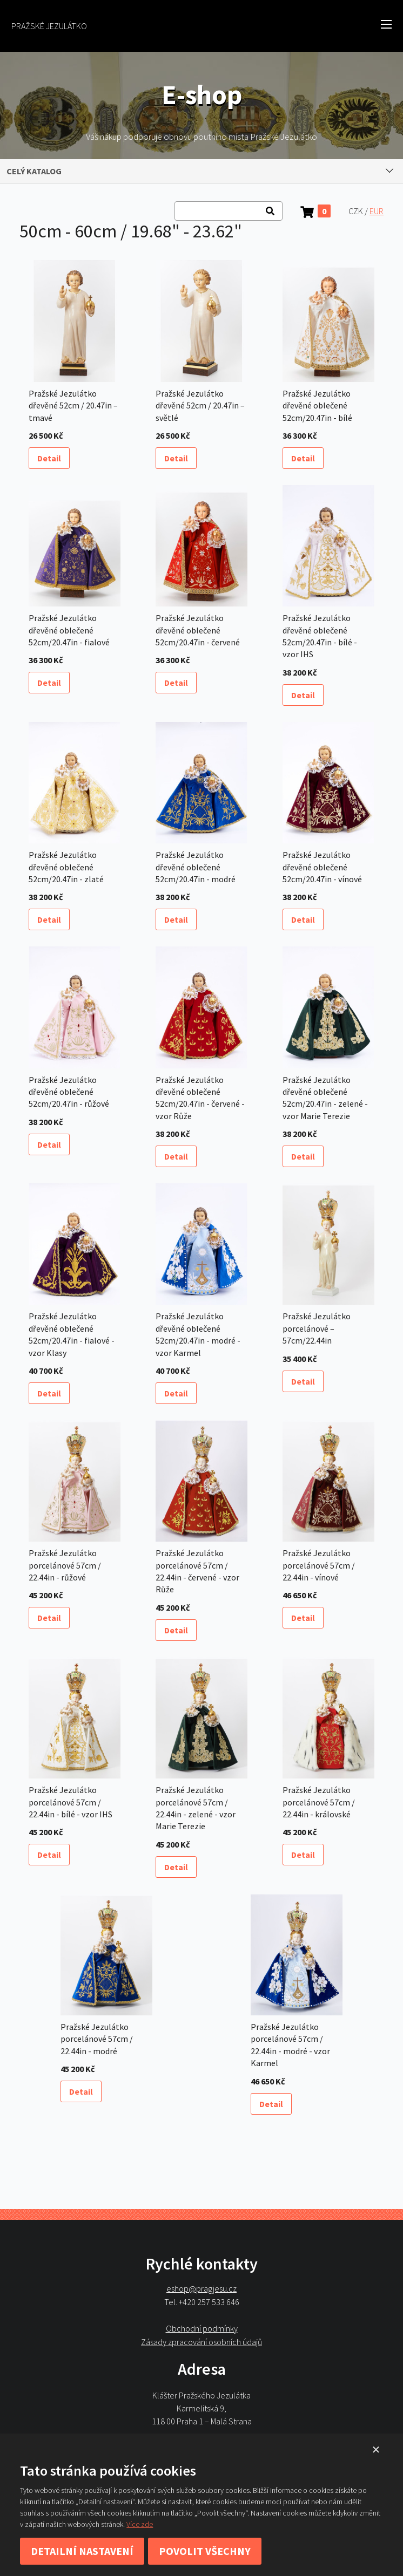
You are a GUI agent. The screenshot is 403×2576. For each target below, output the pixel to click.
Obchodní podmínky (202, 2328)
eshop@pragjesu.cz (201, 2289)
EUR (377, 211)
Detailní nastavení (82, 2551)
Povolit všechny (205, 2551)
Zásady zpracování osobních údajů (201, 2341)
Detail (49, 458)
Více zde (139, 2524)
